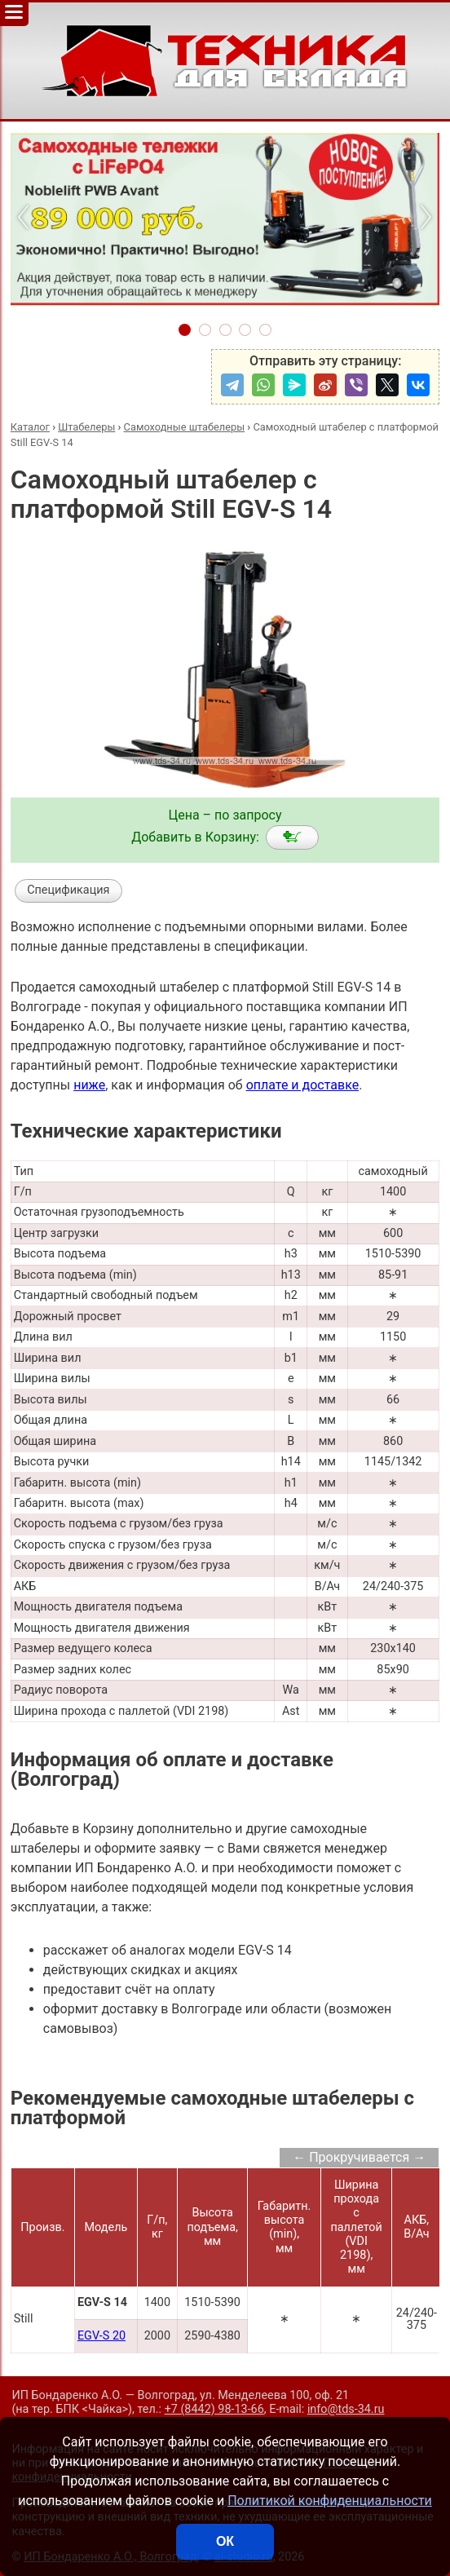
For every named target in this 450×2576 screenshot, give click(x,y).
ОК (225, 2541)
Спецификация (68, 890)
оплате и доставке (303, 1085)
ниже (89, 1085)
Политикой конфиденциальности (329, 2500)
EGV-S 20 (101, 2336)
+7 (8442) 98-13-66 (214, 2409)
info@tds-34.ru (346, 2409)
